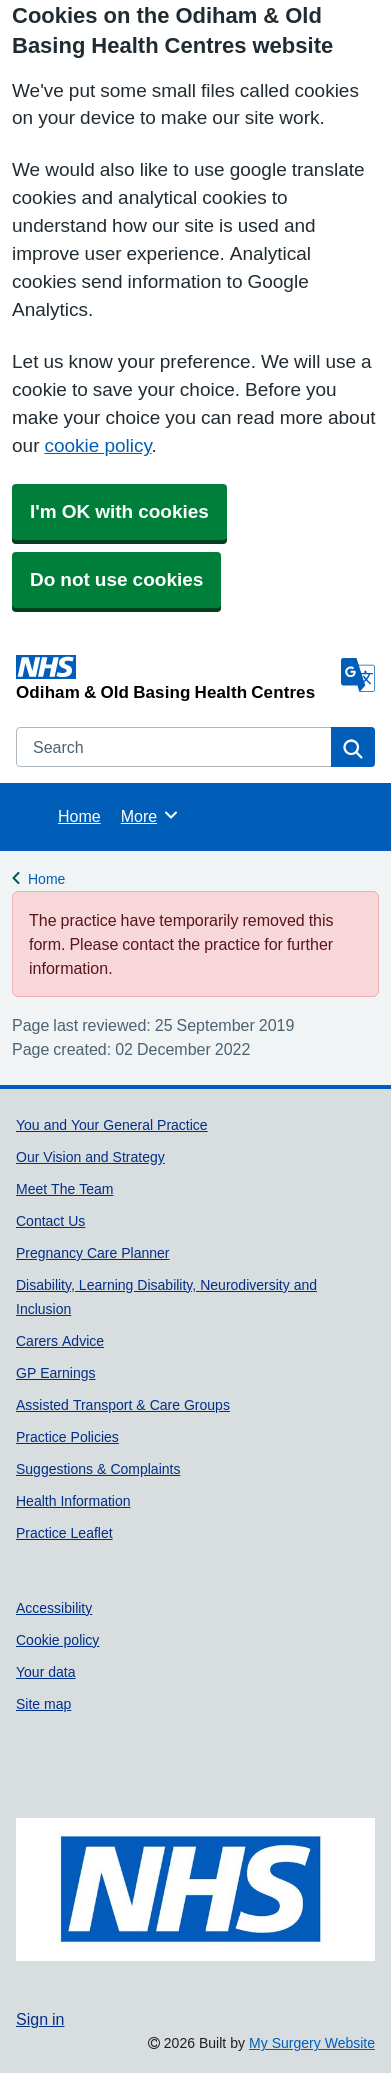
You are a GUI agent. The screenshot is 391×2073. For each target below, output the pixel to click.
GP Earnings (55, 1373)
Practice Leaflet (64, 1533)
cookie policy (97, 445)
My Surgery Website (312, 2043)
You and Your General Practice (112, 1125)
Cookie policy (57, 1640)
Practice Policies (67, 1437)
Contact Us (50, 1221)
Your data (46, 1672)
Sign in (40, 2019)
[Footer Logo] (195, 1890)
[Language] (358, 675)
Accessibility (54, 1608)
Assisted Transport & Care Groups (123, 1405)
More (150, 815)
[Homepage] (174, 677)
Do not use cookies (116, 579)
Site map (43, 1704)
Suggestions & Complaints (98, 1469)
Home (79, 816)
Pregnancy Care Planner (93, 1253)
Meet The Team (64, 1189)
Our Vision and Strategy (90, 1157)
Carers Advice (60, 1341)
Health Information (73, 1501)
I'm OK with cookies (119, 511)
